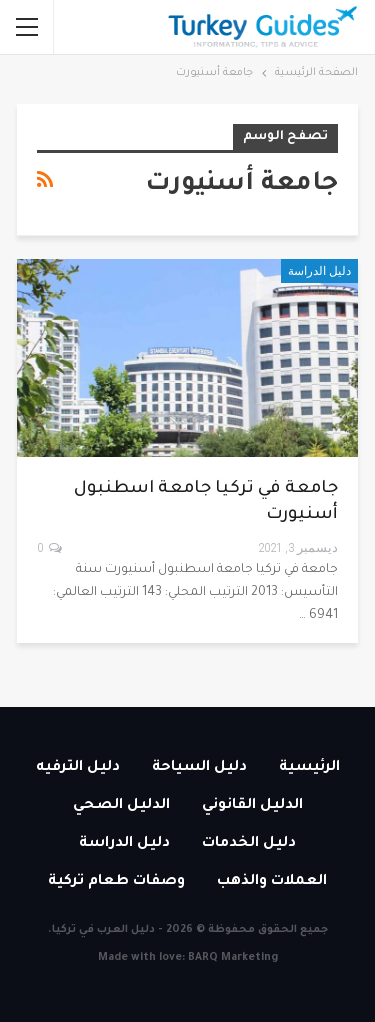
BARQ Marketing (233, 958)
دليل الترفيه (78, 768)
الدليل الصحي (121, 806)
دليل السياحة (199, 768)
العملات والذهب (272, 882)
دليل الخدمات (249, 844)
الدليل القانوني (252, 806)
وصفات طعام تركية (116, 882)
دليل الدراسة (319, 271)
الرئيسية (309, 768)
